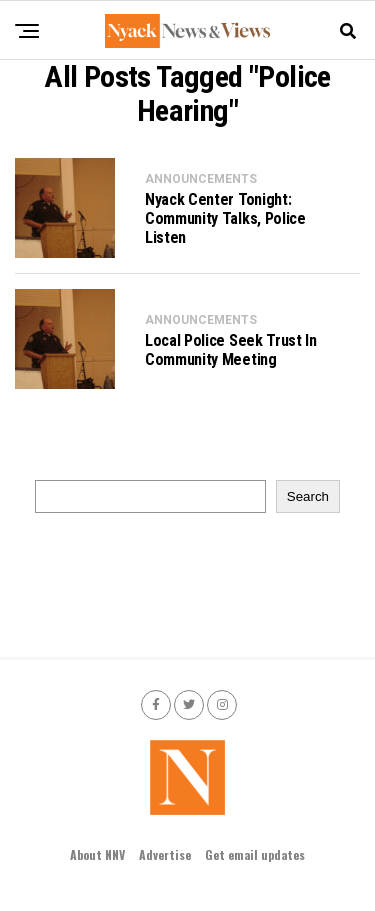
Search (308, 496)
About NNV (97, 854)
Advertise (165, 854)
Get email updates (255, 854)
